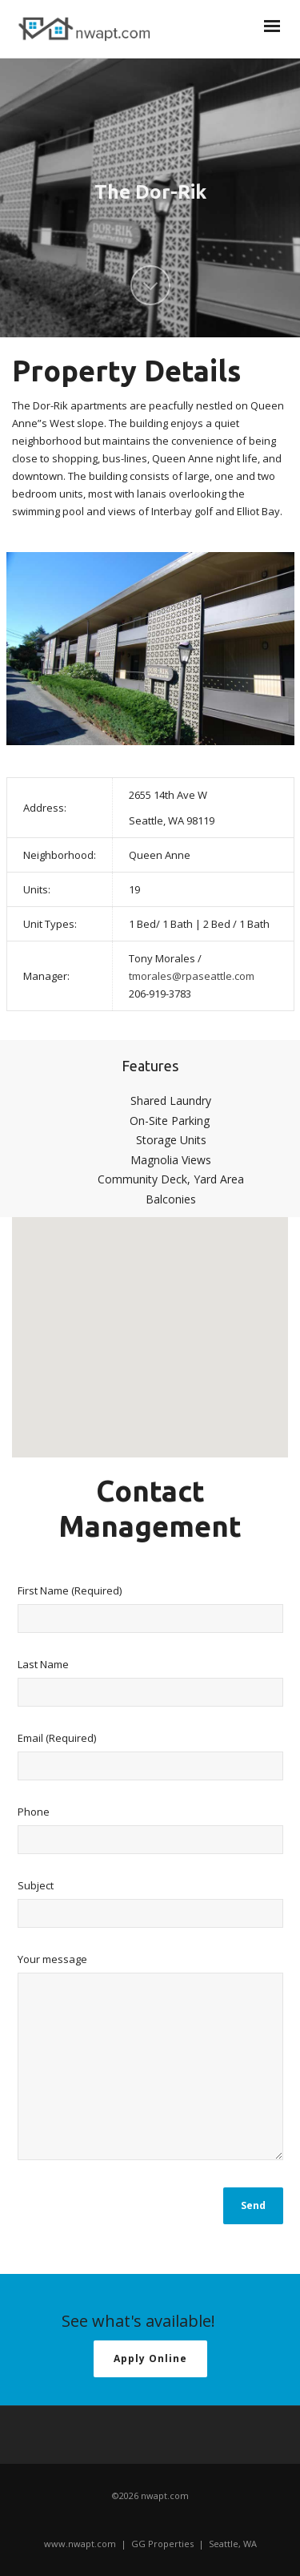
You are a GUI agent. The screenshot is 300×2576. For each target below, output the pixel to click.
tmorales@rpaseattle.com (191, 976)
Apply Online (150, 2358)
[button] (150, 1322)
